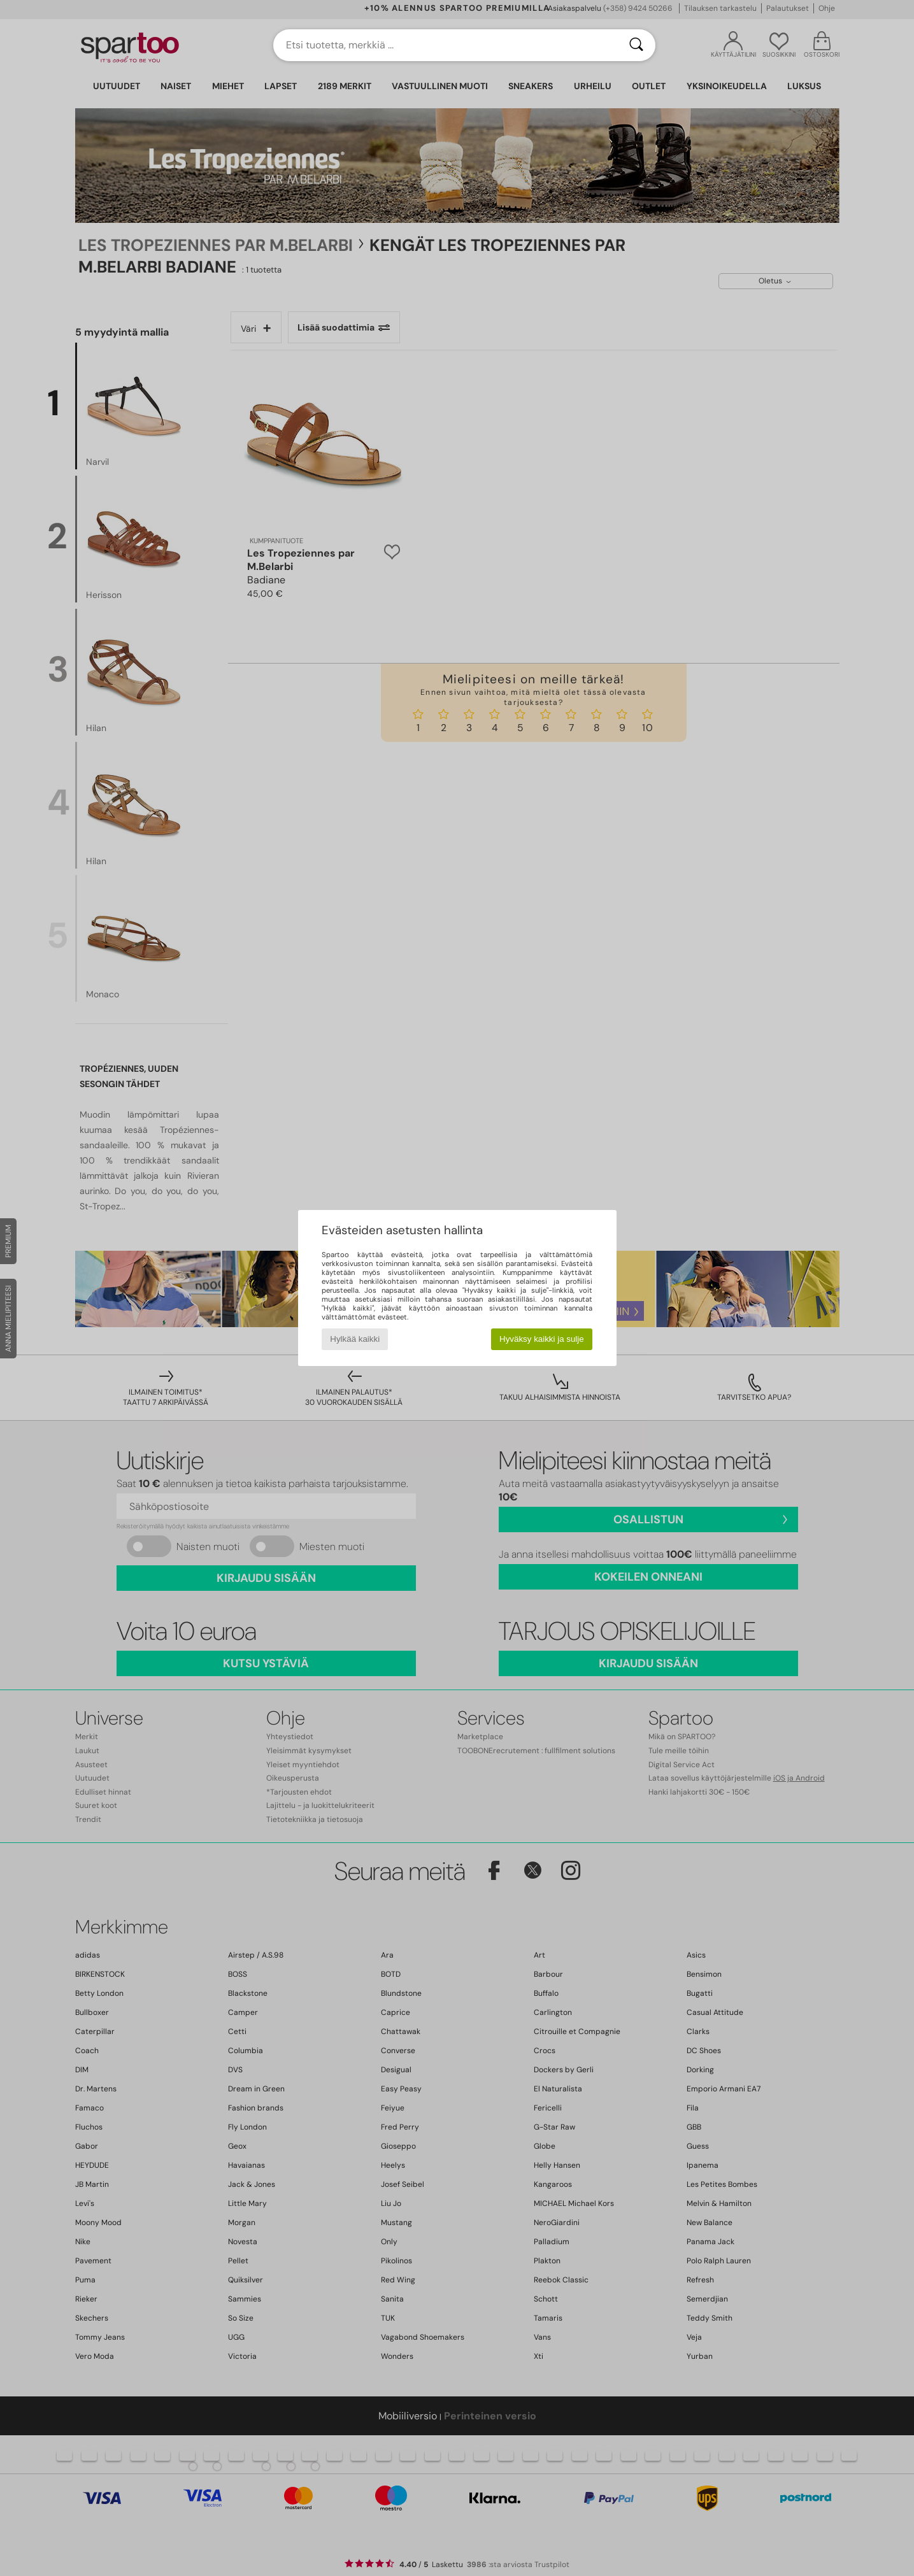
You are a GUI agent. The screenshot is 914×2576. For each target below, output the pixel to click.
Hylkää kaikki (355, 1339)
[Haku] (636, 45)
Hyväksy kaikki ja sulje (541, 1339)
